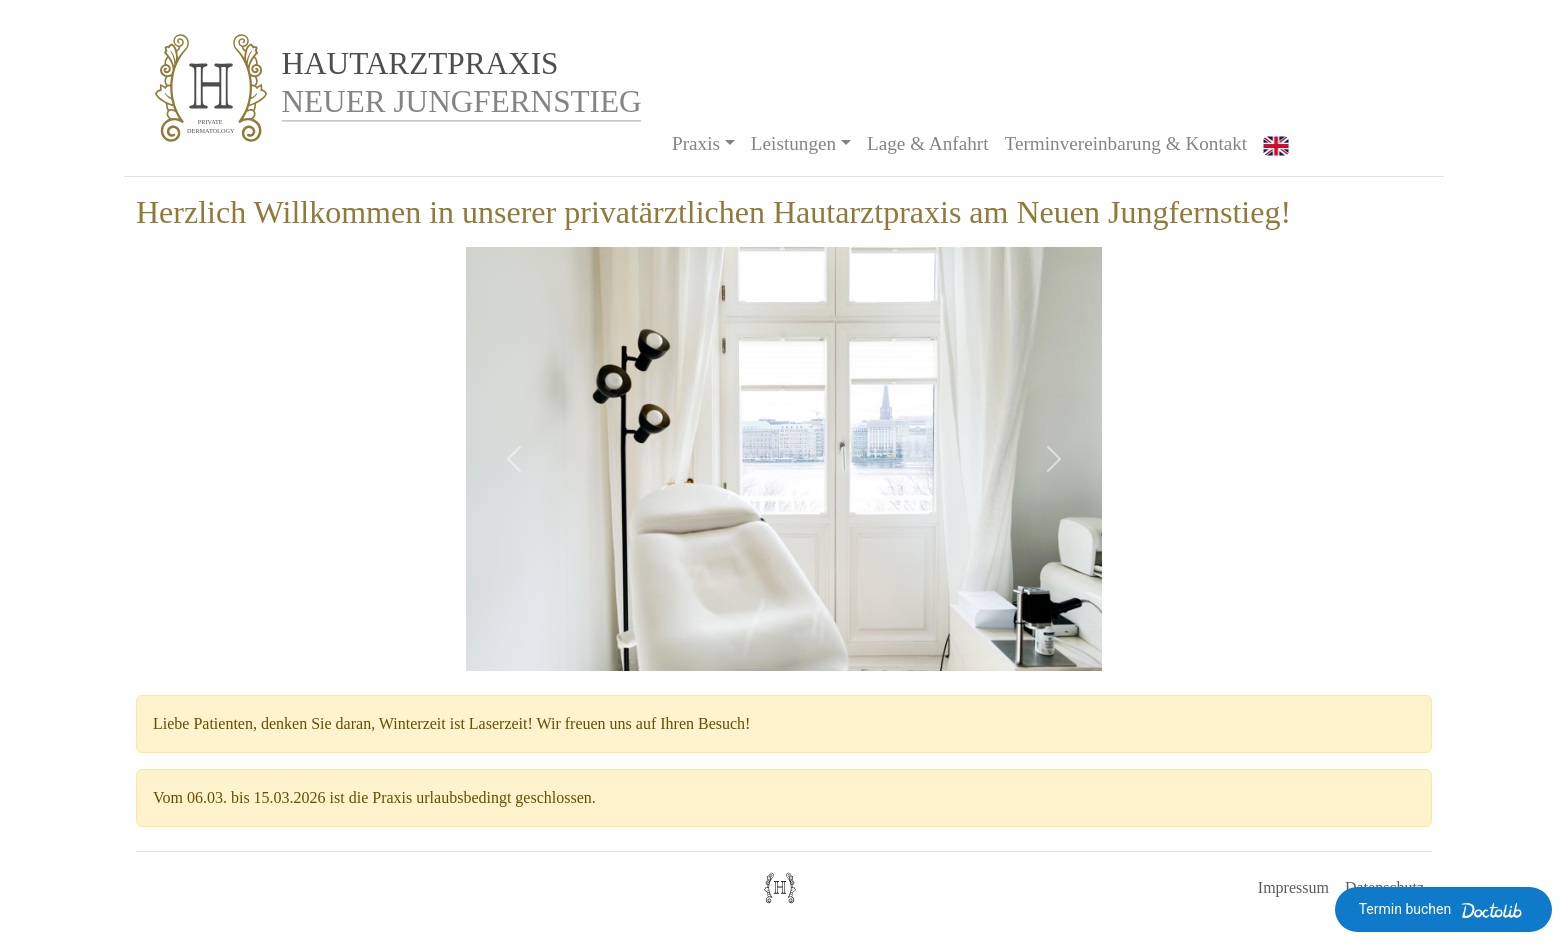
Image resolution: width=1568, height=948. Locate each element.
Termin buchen (1443, 910)
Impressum (1293, 887)
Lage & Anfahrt (927, 143)
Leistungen (793, 143)
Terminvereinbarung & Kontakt (1126, 143)
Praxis (696, 143)
